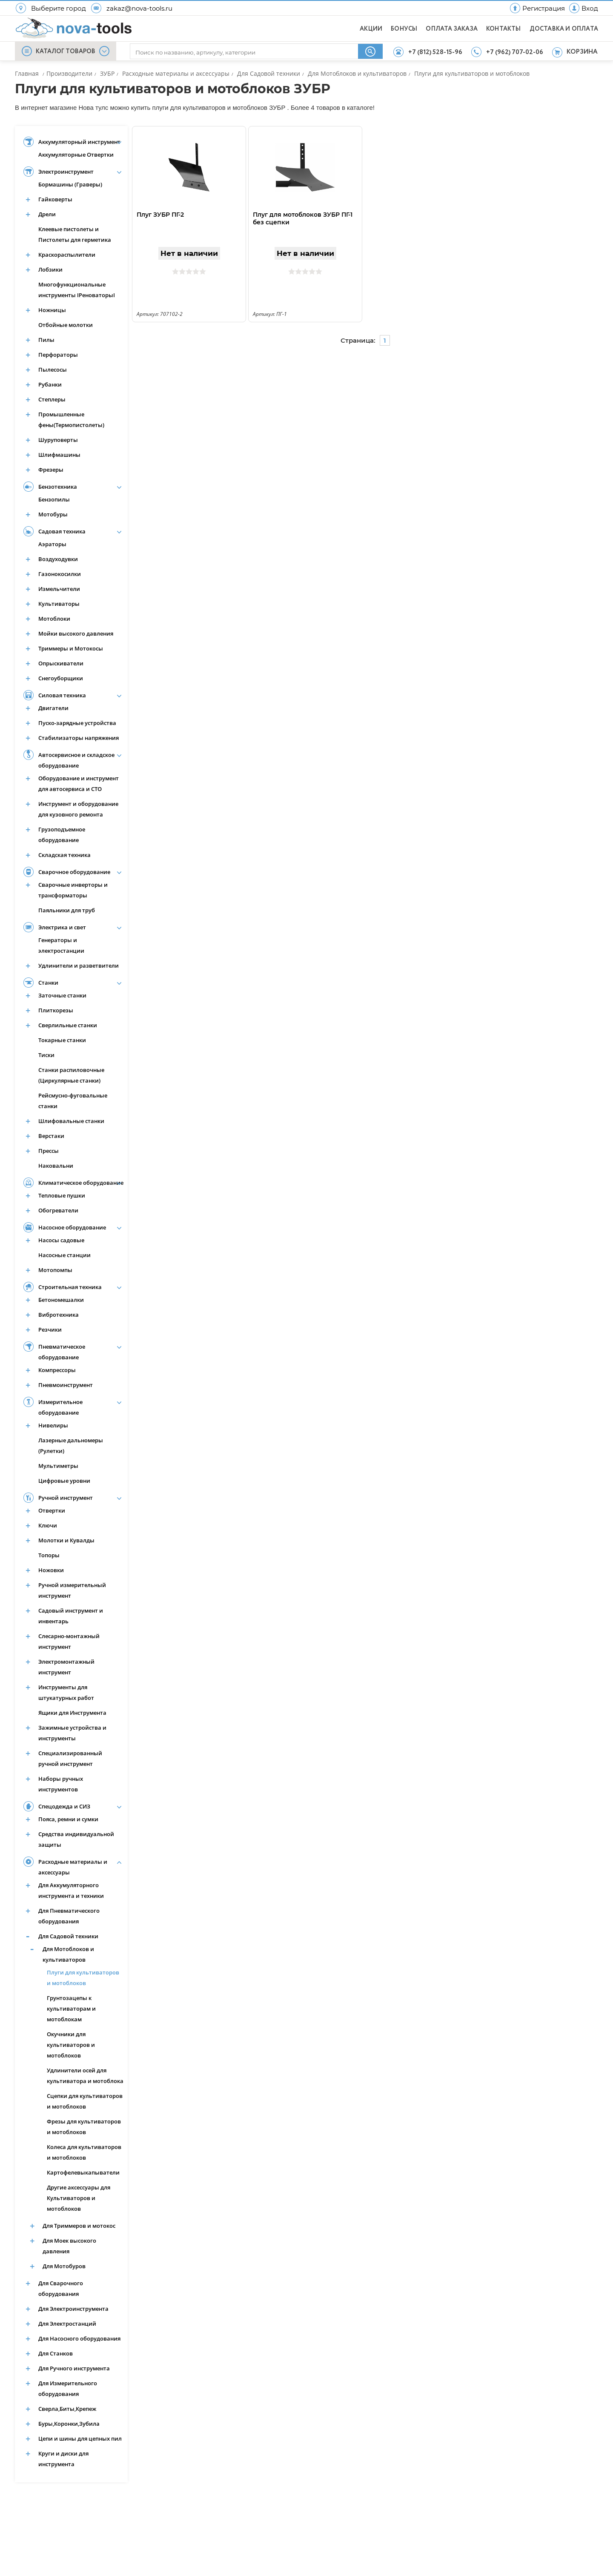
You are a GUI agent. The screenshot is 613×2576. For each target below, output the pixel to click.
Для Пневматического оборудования (69, 1916)
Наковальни (55, 1165)
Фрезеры (50, 469)
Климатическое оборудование (80, 1182)
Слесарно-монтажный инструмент (69, 1641)
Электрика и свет (62, 927)
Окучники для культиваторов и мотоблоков (71, 2044)
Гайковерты (55, 199)
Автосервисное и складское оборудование (76, 760)
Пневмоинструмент (65, 1385)
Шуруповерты (58, 440)
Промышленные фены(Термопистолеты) (71, 419)
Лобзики (50, 269)
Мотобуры (53, 514)
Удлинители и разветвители (78, 965)
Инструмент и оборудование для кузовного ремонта (78, 809)
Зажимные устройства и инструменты (72, 1733)
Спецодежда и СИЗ (64, 1806)
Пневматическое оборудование (61, 1352)
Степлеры (52, 399)
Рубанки (50, 384)
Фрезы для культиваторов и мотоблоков (84, 2127)
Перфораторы (58, 354)
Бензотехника (57, 486)
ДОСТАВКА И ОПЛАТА (564, 29)
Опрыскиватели (60, 663)
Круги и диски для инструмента (63, 2459)
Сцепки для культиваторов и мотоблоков (85, 2101)
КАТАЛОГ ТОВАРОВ (65, 51)
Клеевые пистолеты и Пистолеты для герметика (74, 234)
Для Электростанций (67, 2323)
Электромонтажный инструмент (66, 1667)
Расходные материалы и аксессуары (72, 1867)
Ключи (47, 1525)
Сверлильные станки (67, 1025)
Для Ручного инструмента (74, 2368)
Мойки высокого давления (75, 633)
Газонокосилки (59, 574)
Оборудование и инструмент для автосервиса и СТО (78, 783)
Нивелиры (53, 1425)
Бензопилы (54, 499)
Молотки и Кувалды (66, 1540)
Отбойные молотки (65, 325)
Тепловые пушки (61, 1195)
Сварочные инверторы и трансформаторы (73, 890)
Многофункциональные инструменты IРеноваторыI (76, 290)
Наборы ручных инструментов (60, 1784)
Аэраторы (52, 544)
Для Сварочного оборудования (60, 2288)
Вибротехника (58, 1314)
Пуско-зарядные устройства (77, 723)
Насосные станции (64, 1255)
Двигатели (53, 708)
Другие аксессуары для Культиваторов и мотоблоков (78, 2197)
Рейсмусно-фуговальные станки (72, 1101)
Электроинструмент (66, 171)
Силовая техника (62, 695)
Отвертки (51, 1510)
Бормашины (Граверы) (70, 184)
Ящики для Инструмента (72, 1712)
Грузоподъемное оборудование (61, 834)
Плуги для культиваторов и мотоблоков (83, 1978)
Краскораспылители (66, 254)
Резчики (50, 1329)
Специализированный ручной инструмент (70, 1758)
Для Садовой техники (68, 1936)
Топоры (49, 1555)
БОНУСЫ (404, 29)
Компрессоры (57, 1370)
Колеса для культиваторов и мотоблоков (84, 2152)
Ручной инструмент (65, 1497)
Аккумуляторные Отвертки (76, 154)
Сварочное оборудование (74, 872)
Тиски (46, 1055)
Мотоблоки (54, 618)
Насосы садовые (61, 1240)
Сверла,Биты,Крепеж (67, 2409)
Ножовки (51, 1570)
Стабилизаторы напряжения (78, 738)
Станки (48, 982)
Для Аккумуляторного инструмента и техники (71, 1890)
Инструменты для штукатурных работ (66, 1692)
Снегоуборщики (60, 678)
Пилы (46, 340)
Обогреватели (58, 1210)
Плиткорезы (55, 1010)
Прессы (48, 1151)
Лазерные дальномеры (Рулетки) (70, 1445)
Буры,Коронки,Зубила (69, 2423)
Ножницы (52, 310)
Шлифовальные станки (71, 1121)
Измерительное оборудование (60, 1407)
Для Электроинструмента (73, 2308)
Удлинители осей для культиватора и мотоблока (85, 2075)
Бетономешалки (61, 1300)
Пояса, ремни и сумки (68, 1819)
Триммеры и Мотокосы (70, 648)
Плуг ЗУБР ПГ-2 (160, 214)
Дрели (47, 214)
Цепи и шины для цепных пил (80, 2438)
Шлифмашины (59, 454)
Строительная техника (70, 1287)
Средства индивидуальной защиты (76, 1839)
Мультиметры (58, 1466)
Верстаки (51, 1136)
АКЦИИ (371, 29)
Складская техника (64, 855)
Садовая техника (62, 531)
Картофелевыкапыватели (83, 2172)
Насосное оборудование (72, 1227)
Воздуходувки (58, 559)
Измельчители (59, 589)
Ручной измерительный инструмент (72, 1590)
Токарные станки (62, 1040)
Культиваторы (59, 603)
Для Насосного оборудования (79, 2338)
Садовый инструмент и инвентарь (70, 1616)
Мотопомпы (55, 1270)
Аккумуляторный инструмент (79, 142)
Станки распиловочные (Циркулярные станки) (71, 1075)
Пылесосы (52, 369)
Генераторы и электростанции (61, 945)
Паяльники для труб (66, 910)
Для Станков (55, 2353)
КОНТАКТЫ (503, 29)
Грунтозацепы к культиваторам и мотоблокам (71, 2008)
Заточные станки (62, 995)
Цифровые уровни (64, 1480)
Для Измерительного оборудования (67, 2388)
